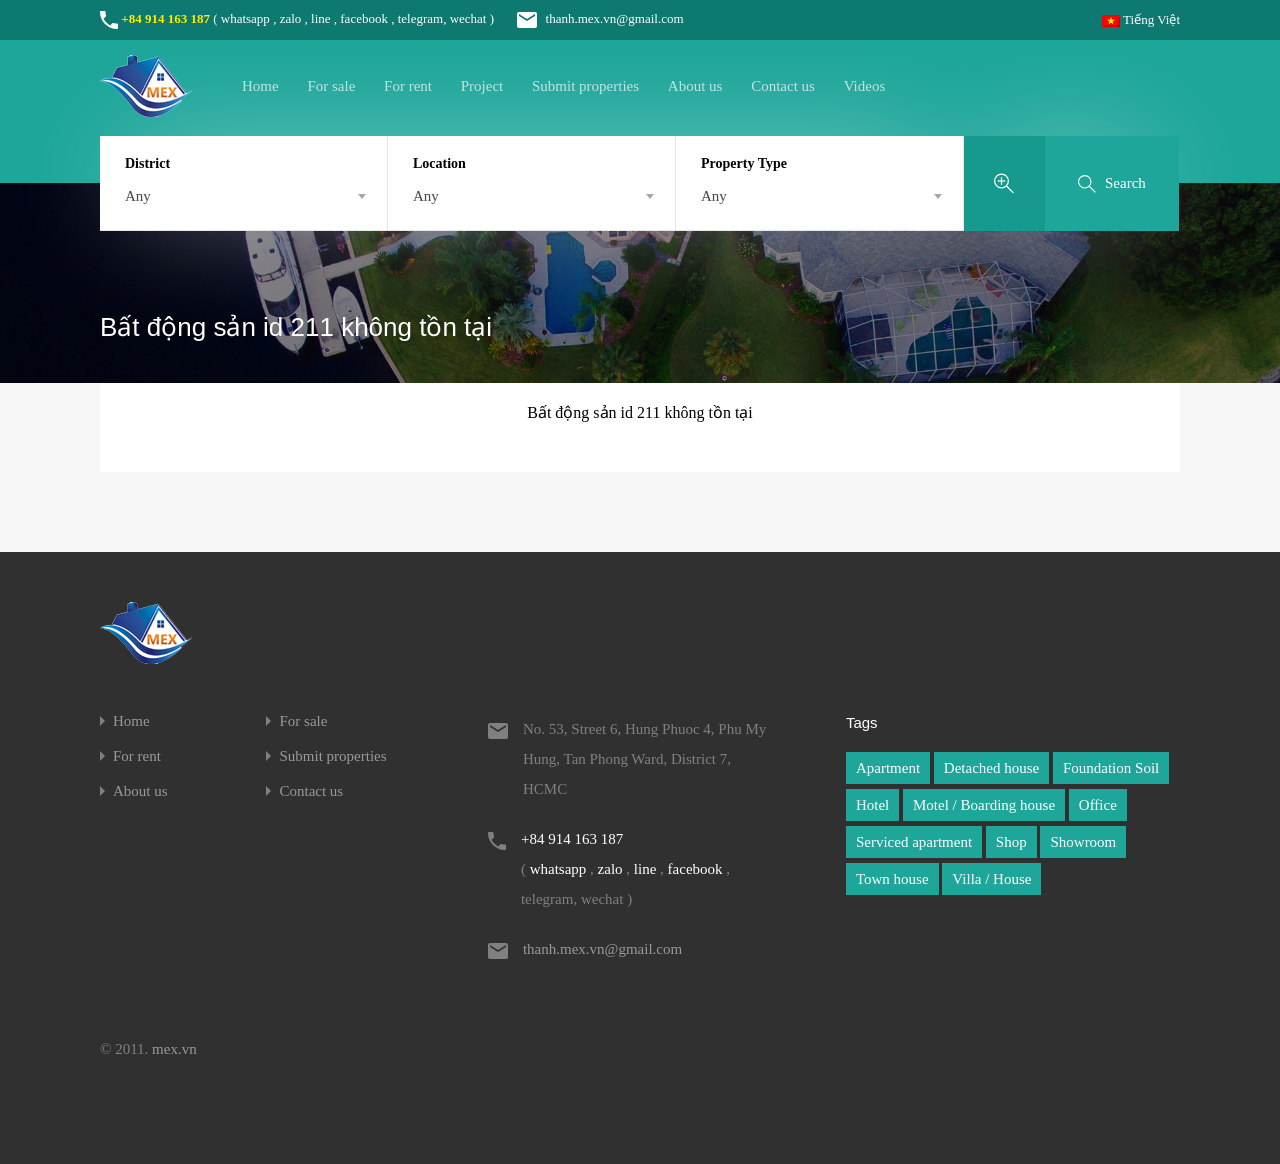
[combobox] (243, 196)
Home (260, 86)
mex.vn (174, 1049)
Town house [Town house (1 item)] (892, 879)
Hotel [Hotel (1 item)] (872, 805)
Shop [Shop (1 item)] (1011, 842)
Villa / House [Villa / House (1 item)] (991, 879)
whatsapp (245, 18)
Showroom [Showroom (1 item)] (1083, 842)
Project (482, 86)
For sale (331, 86)
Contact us (783, 86)
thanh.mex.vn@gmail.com (590, 18)
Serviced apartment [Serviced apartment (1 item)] (914, 842)
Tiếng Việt (1141, 19)
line (321, 18)
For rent (408, 86)
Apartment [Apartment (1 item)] (888, 768)
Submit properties (585, 86)
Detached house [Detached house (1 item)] (991, 768)
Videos (865, 86)
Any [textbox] (138, 196)
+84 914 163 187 (165, 18)
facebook (364, 18)
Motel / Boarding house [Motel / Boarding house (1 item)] (984, 805)
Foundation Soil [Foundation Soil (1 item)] (1111, 768)
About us (695, 86)
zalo (291, 18)
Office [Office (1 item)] (1098, 805)
